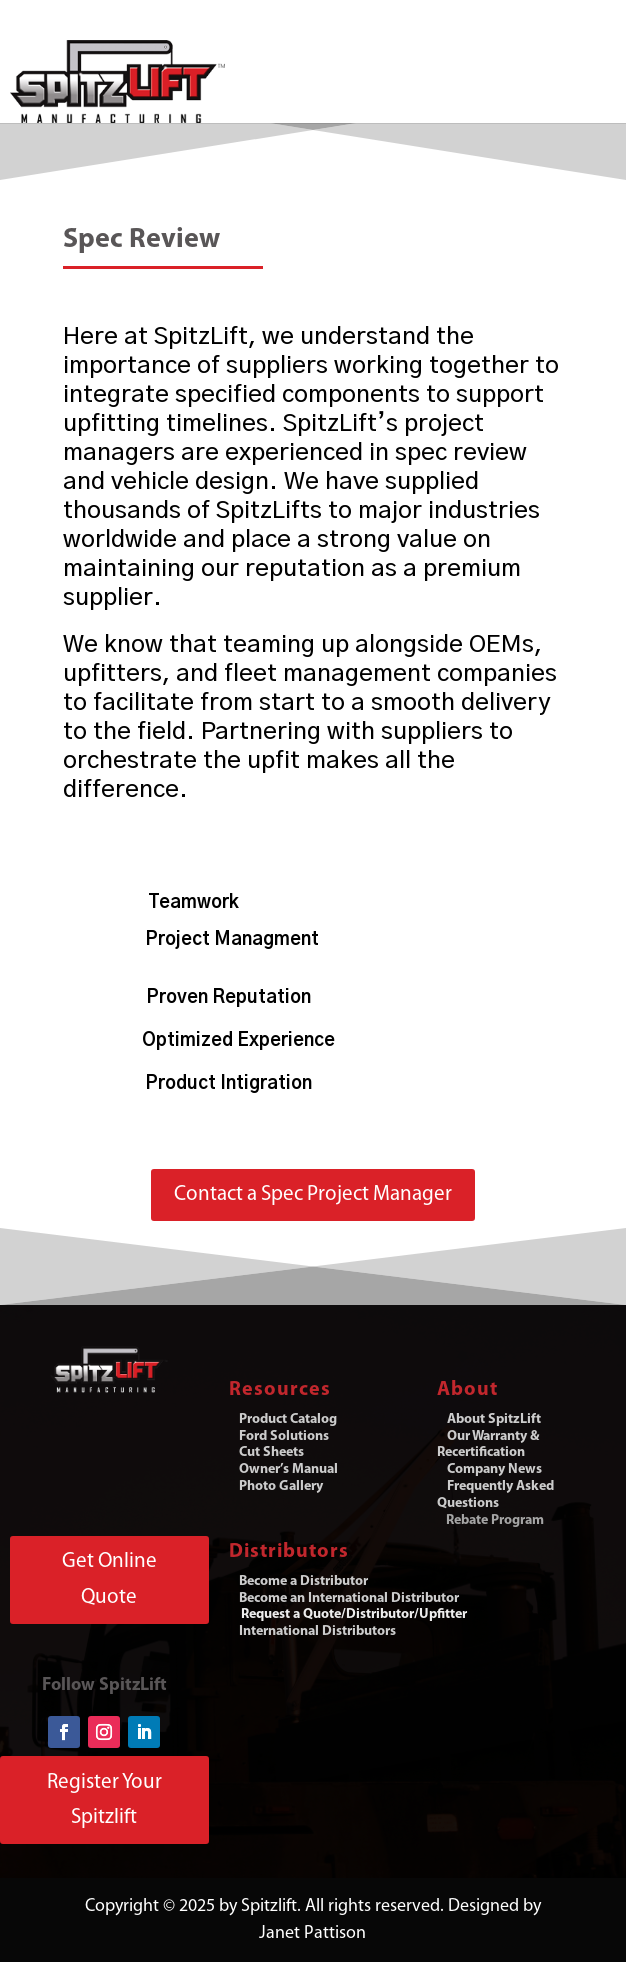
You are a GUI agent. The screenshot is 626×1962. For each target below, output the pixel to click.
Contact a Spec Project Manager (313, 1194)
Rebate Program (495, 1520)
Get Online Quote (109, 1579)
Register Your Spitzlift (104, 1800)
